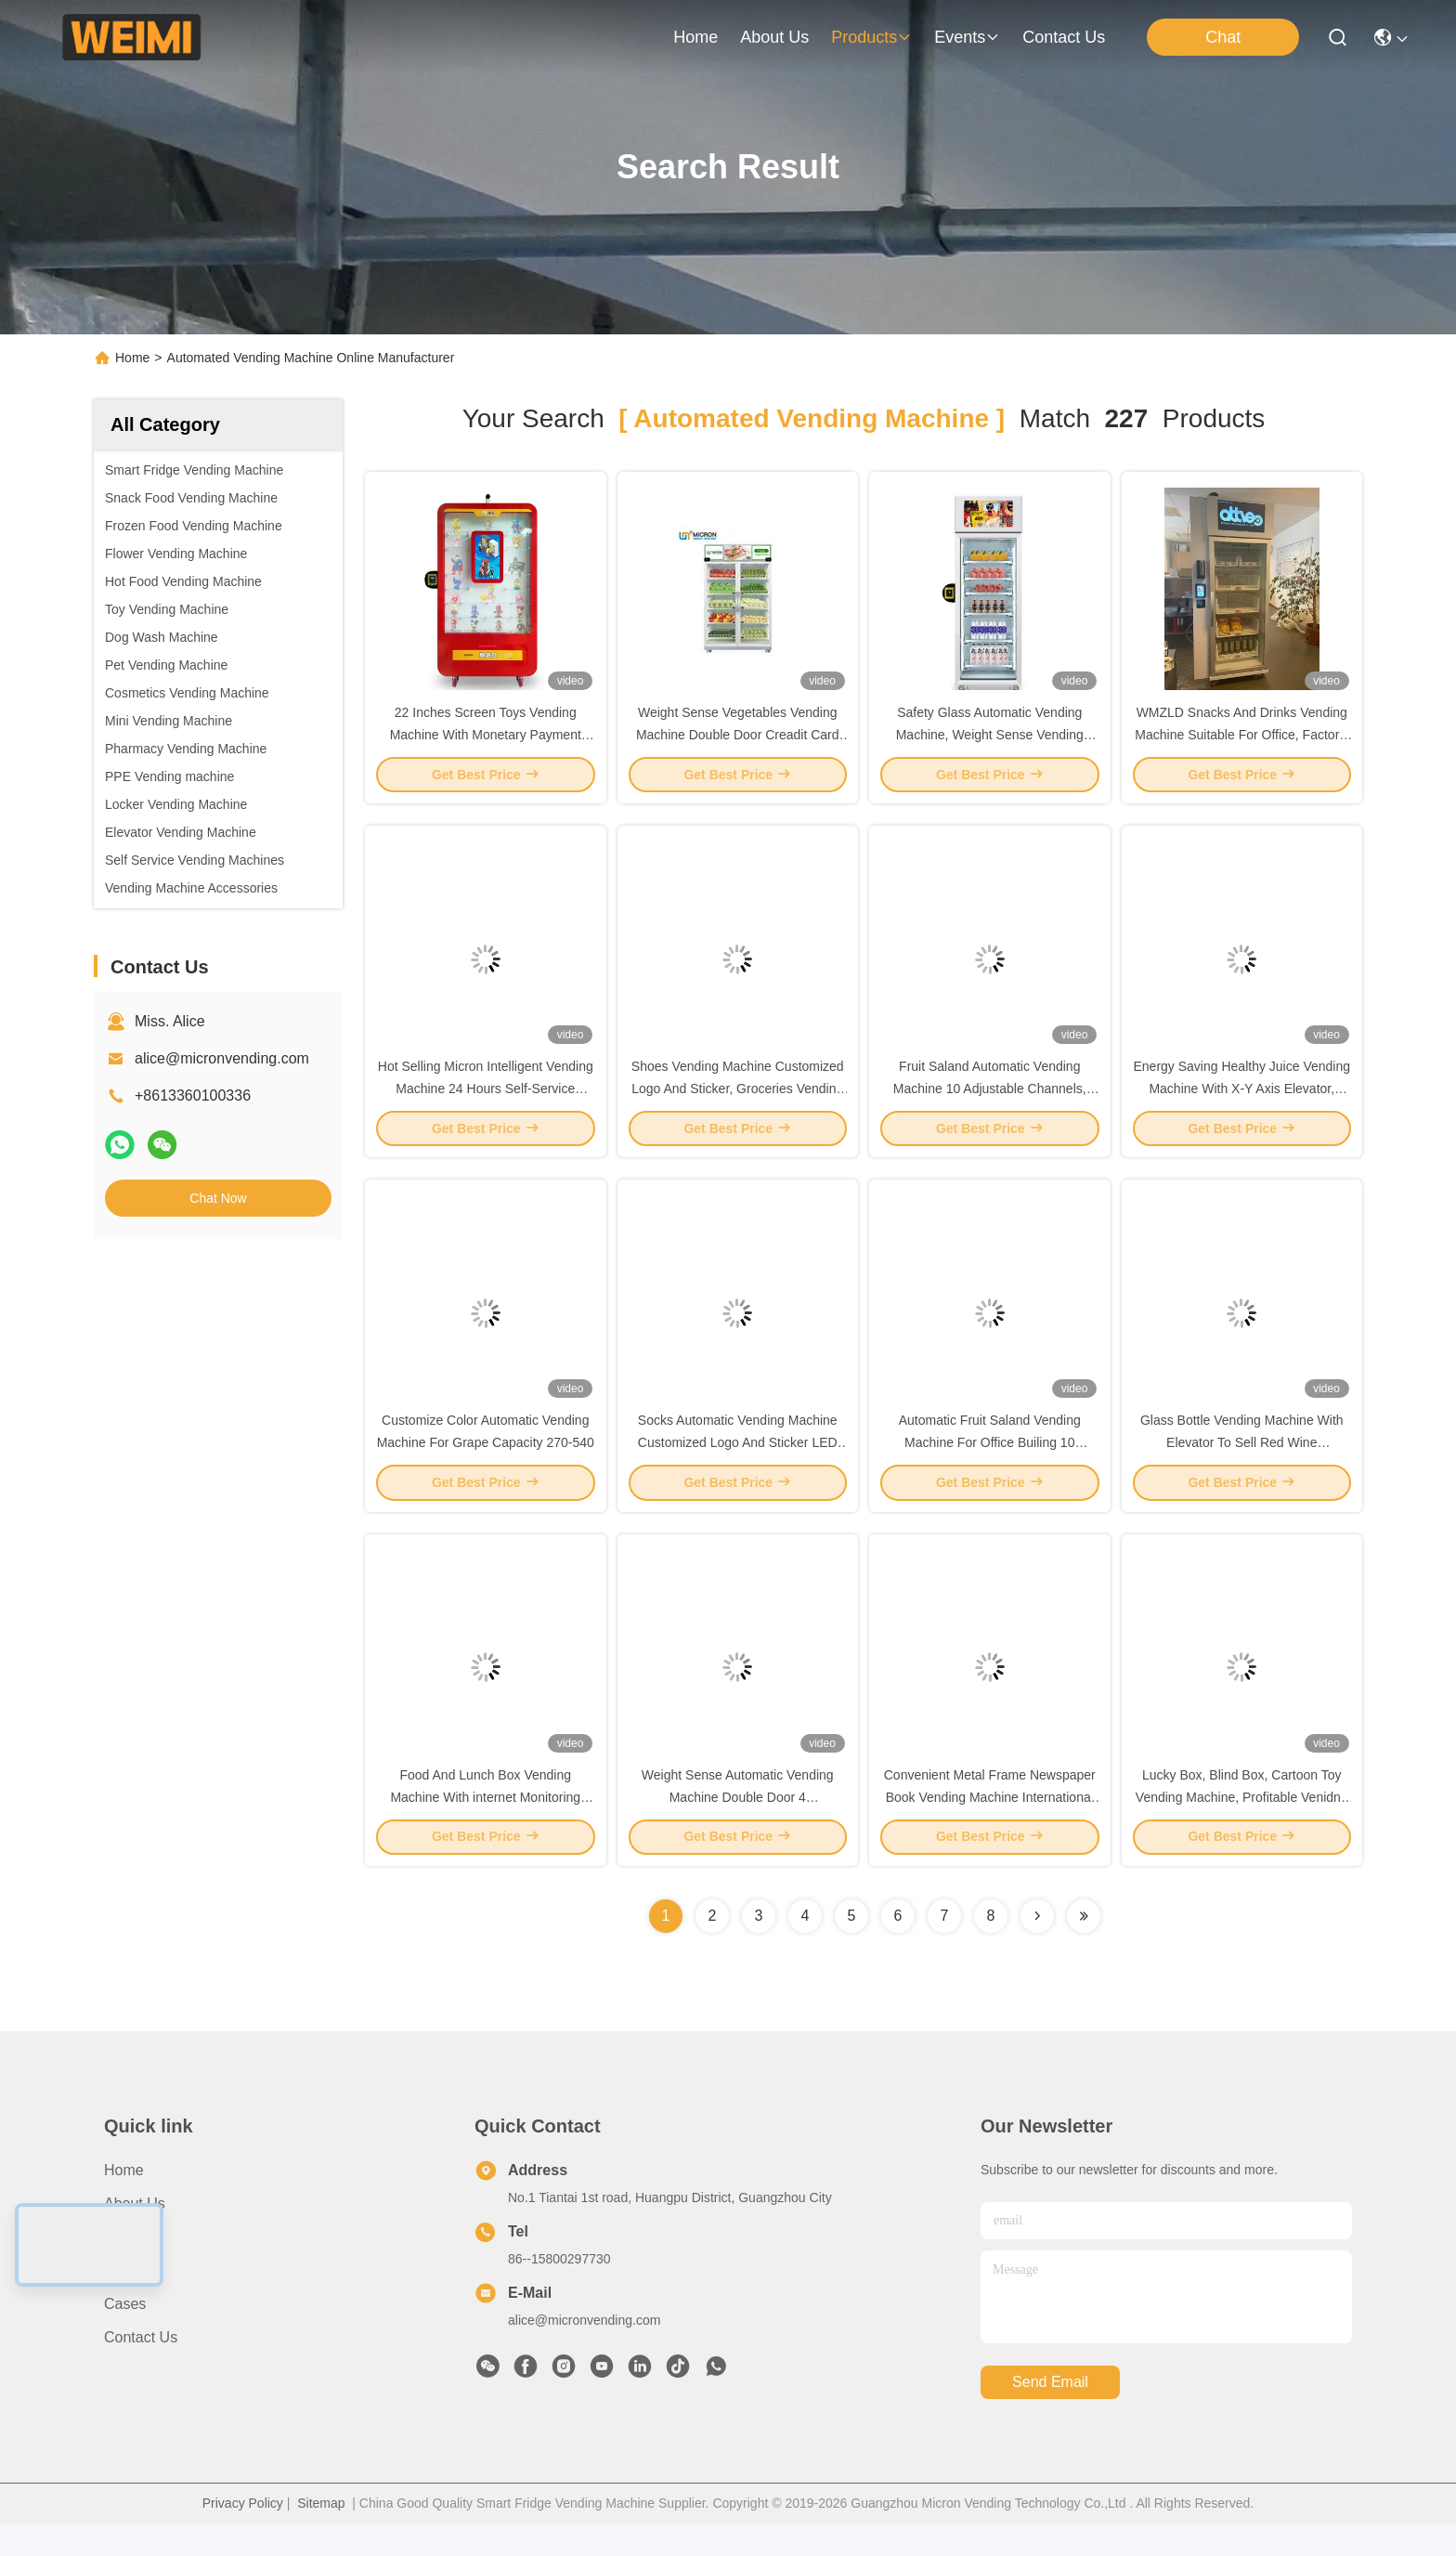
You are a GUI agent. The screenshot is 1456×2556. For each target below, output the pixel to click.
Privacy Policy (242, 2535)
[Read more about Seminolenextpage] (1037, 1948)
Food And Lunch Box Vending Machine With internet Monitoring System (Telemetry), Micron (485, 1828)
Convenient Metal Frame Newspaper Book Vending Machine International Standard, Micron (990, 1828)
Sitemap (320, 2535)
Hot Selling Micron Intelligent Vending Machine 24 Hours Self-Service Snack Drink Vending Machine (485, 1103)
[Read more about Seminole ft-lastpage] (1083, 1948)
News (122, 2303)
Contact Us (140, 2370)
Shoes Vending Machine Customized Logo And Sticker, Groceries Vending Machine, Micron (737, 1103)
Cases (125, 2336)
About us (134, 2236)
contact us (1063, 37)
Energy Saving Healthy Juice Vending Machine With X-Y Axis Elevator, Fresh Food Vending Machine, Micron (1242, 1103)
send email (1050, 2415)
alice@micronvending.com (222, 1058)
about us (774, 37)
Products (133, 2269)
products (871, 37)
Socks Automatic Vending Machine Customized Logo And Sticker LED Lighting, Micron (738, 1465)
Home (695, 37)
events (967, 37)
